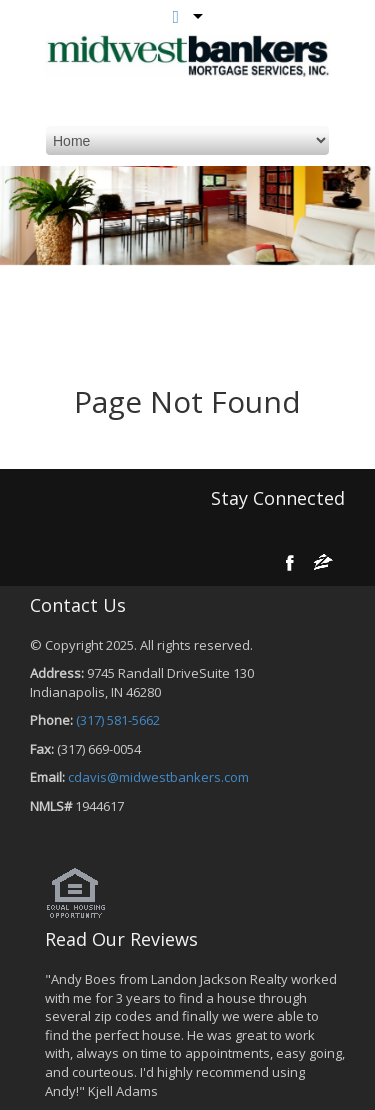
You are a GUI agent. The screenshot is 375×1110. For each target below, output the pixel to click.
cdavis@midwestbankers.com (158, 777)
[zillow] (323, 561)
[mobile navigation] (187, 140)
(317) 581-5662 (118, 720)
